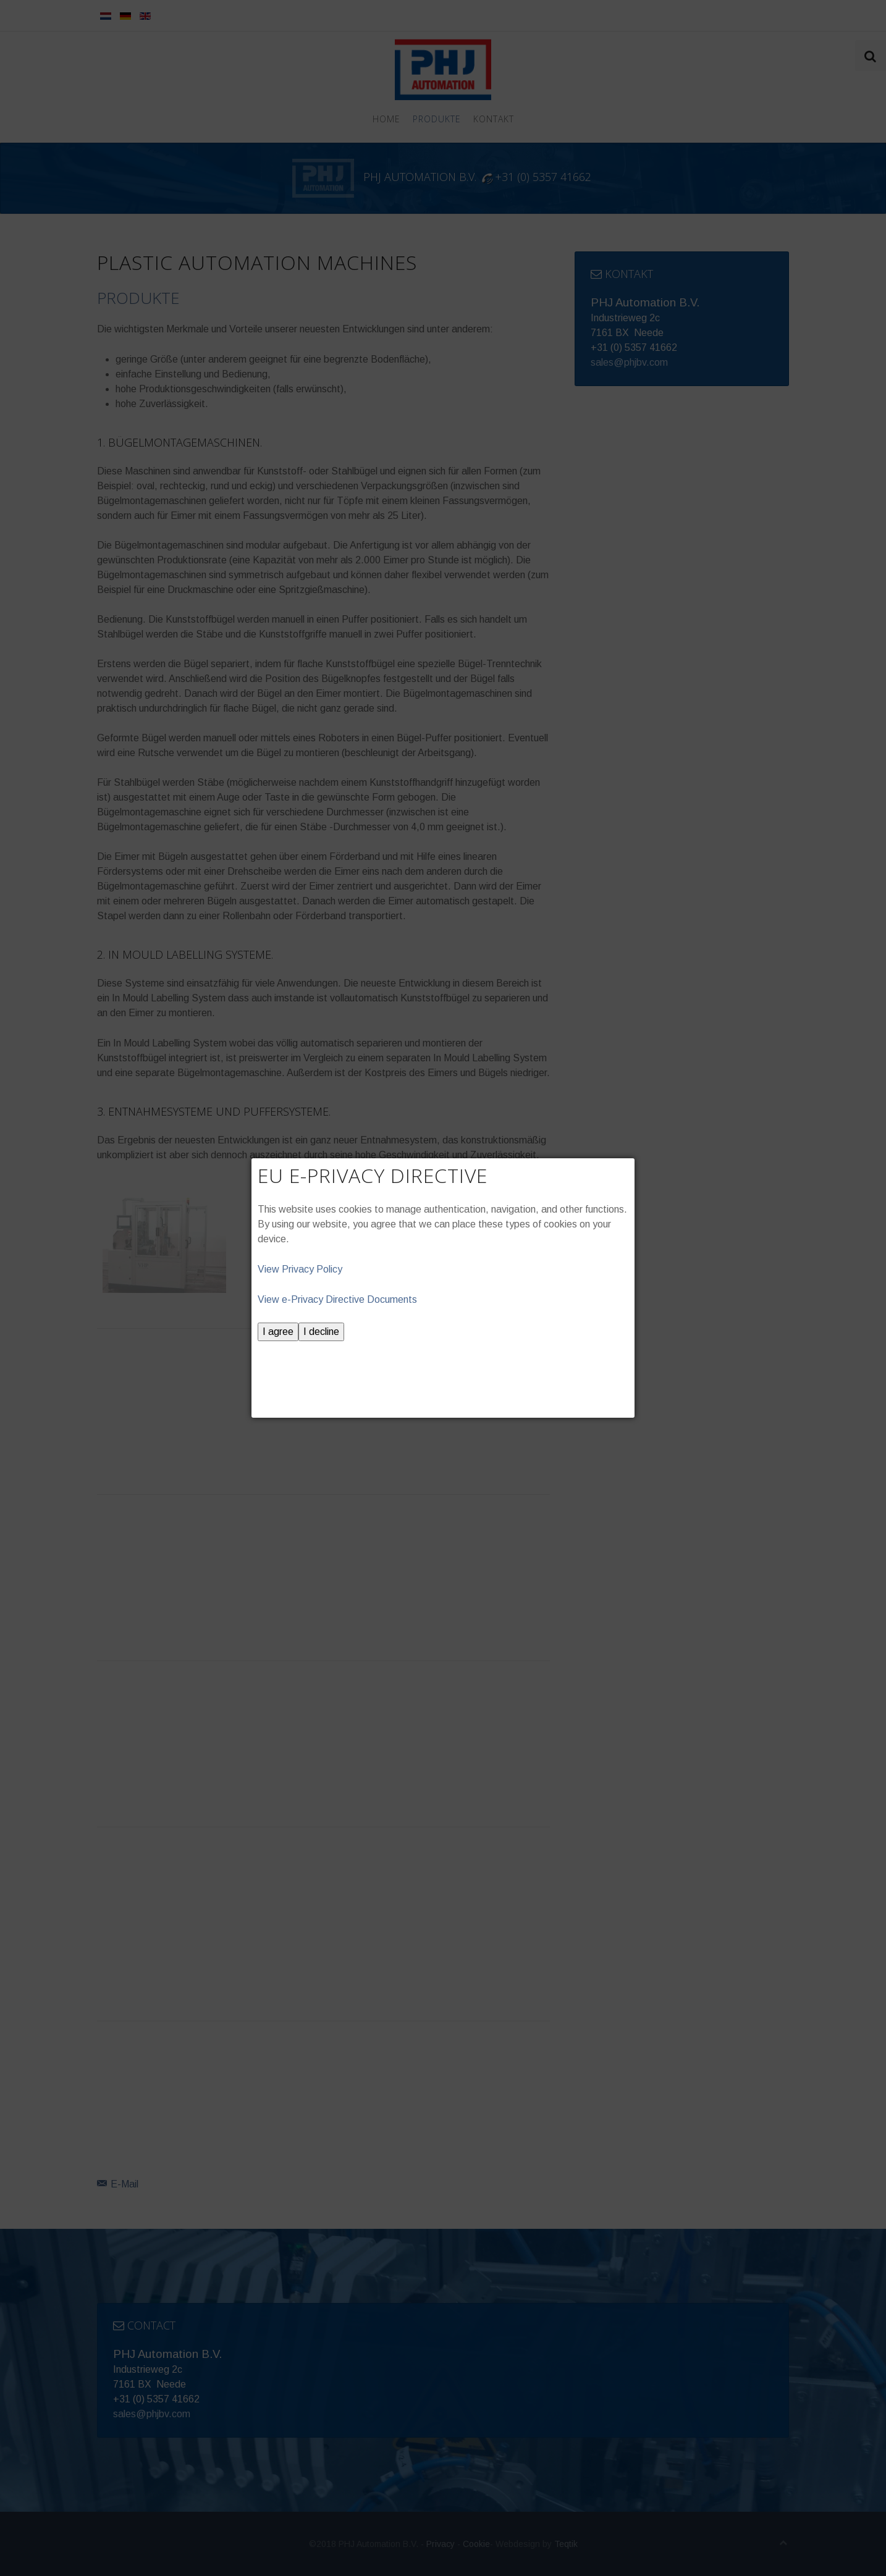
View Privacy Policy (300, 1269)
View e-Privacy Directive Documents (337, 1299)
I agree (278, 1331)
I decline (321, 1331)
